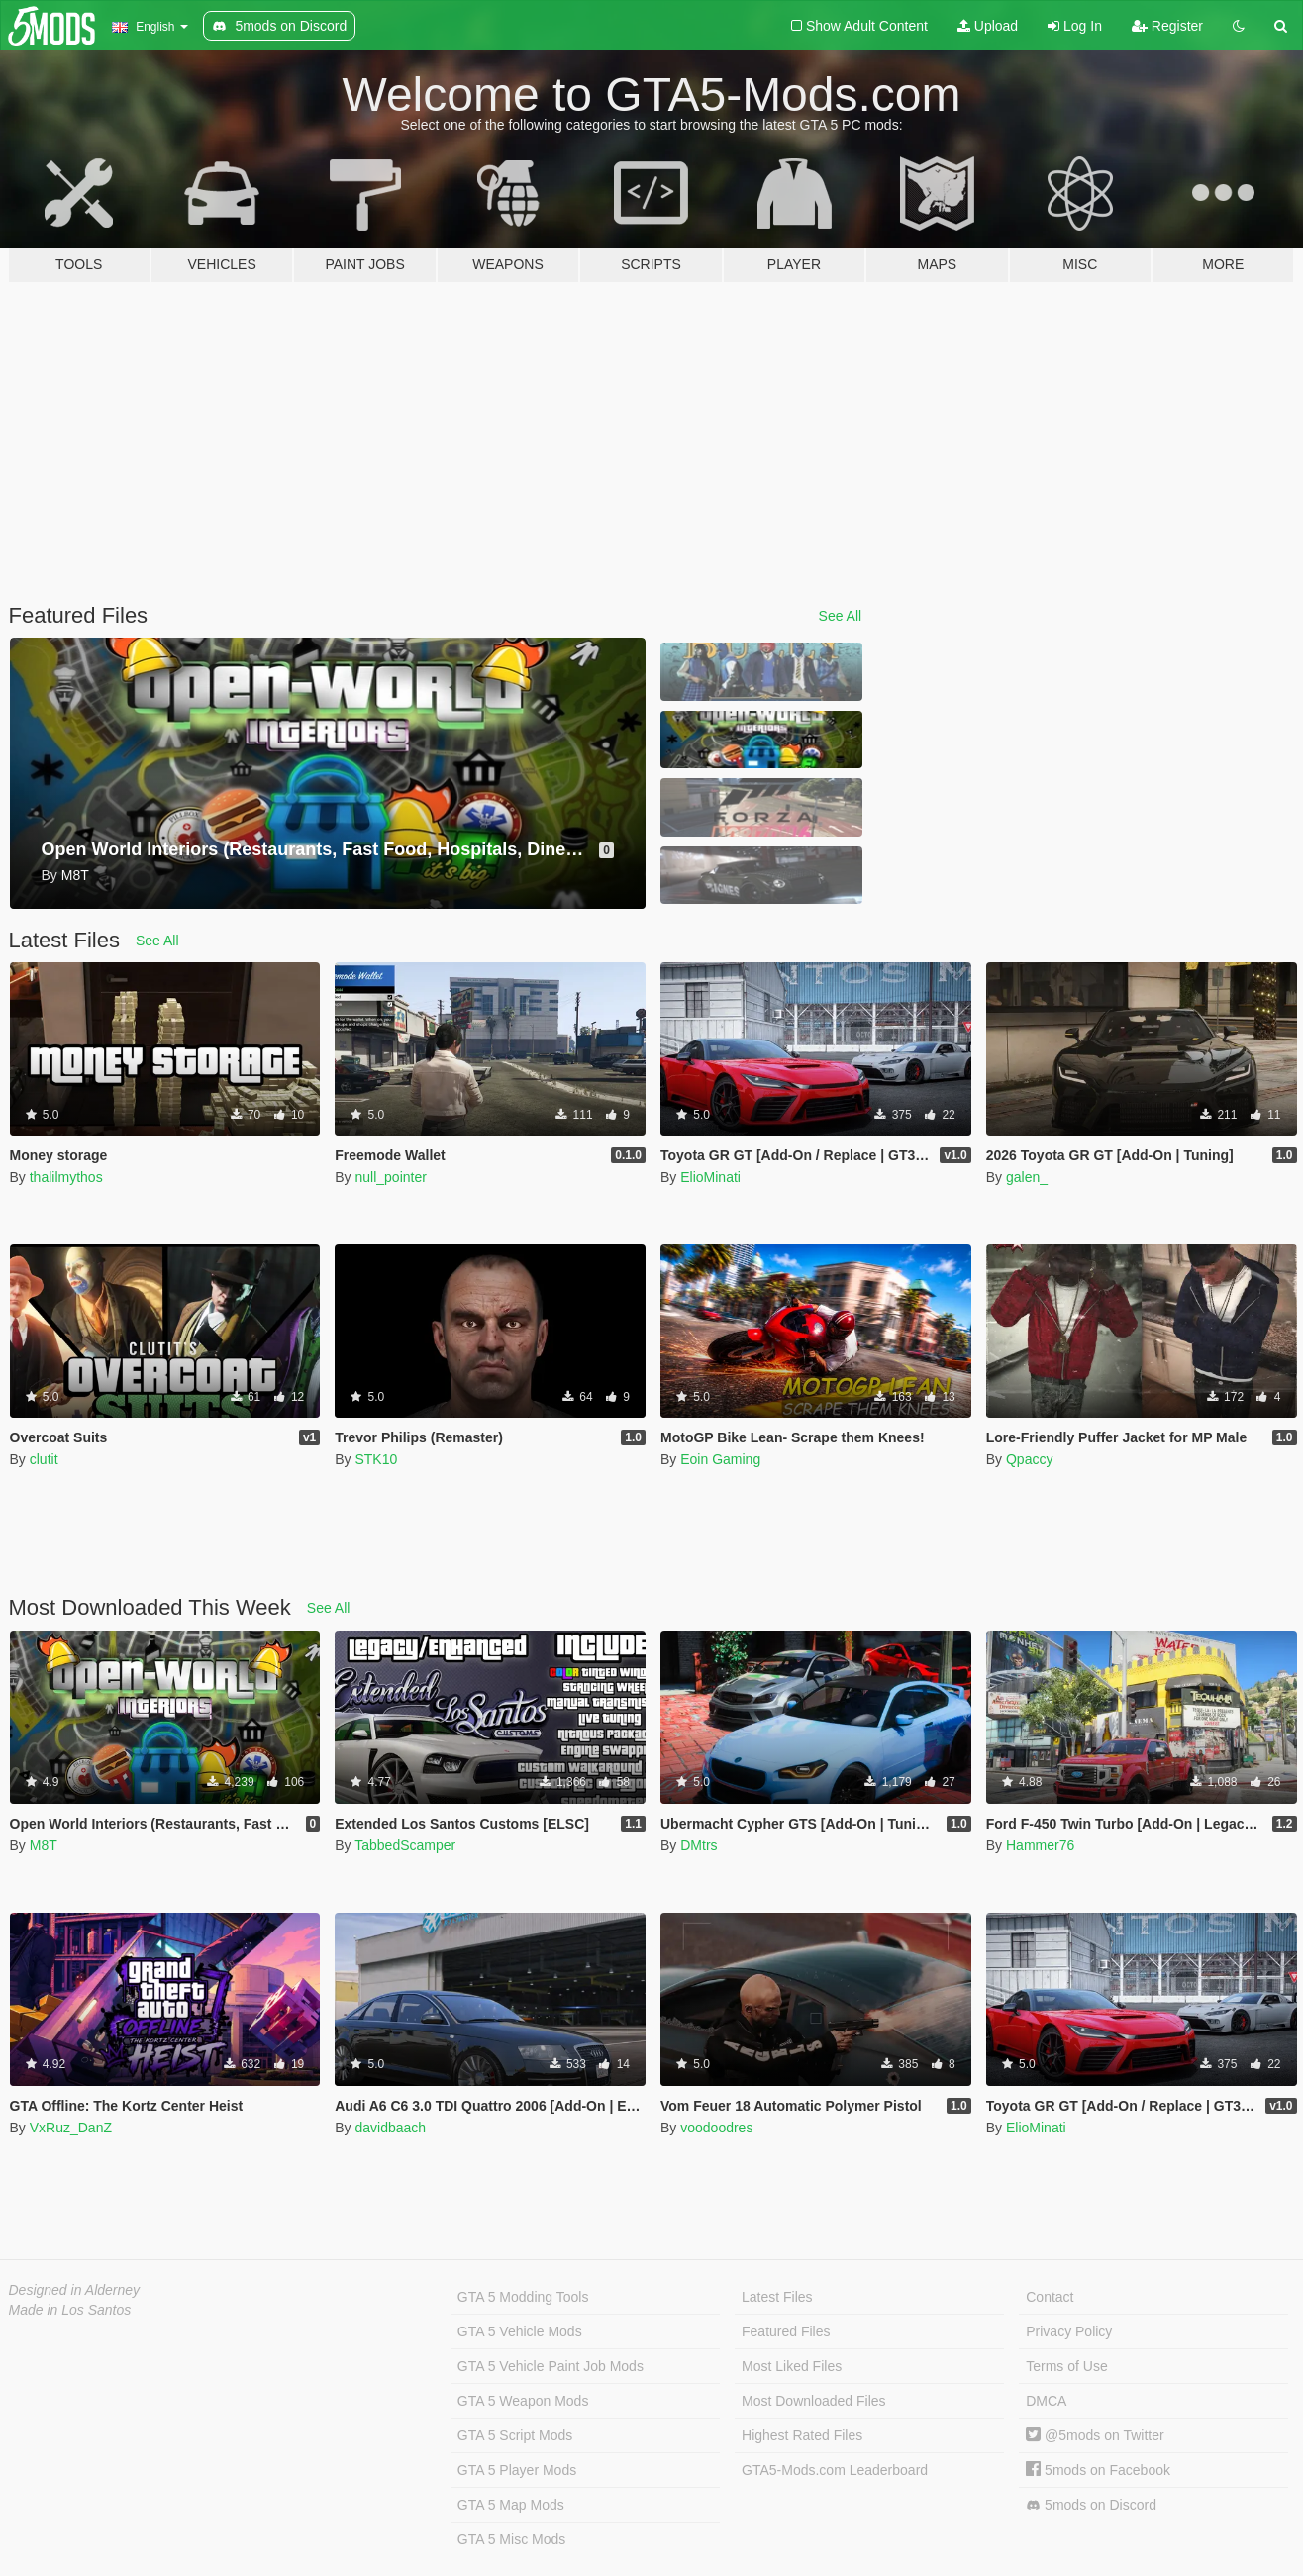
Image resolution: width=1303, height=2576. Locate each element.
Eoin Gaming (720, 1459)
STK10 (375, 1459)
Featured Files (786, 2331)
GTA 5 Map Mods (510, 2505)
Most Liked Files (792, 2366)
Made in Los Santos (70, 2310)
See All (840, 616)
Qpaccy (1029, 1459)
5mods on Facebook (1098, 2470)
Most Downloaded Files (814, 2401)
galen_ (1027, 1177)
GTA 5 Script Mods (514, 2435)
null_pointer (390, 1177)
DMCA (1046, 2401)
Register (1167, 26)
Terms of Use (1066, 2366)
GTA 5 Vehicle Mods (519, 2331)
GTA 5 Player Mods (516, 2470)
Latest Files (777, 2297)
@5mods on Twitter (1094, 2435)
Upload (987, 26)
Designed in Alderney (75, 2290)
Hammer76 (1040, 1845)
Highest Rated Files (802, 2435)
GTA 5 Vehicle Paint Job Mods (550, 2366)
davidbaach (390, 2127)
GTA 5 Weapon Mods (523, 2401)
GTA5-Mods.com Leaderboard (835, 2470)
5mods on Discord (1091, 2505)
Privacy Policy (1069, 2331)
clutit (44, 1459)
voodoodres (716, 2127)
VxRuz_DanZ (71, 2127)
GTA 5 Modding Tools (523, 2297)
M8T (43, 1845)
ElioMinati (710, 1177)
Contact (1049, 2297)
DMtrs (698, 1845)
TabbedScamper (404, 1845)
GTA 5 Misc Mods (511, 2539)
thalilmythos (66, 1177)
